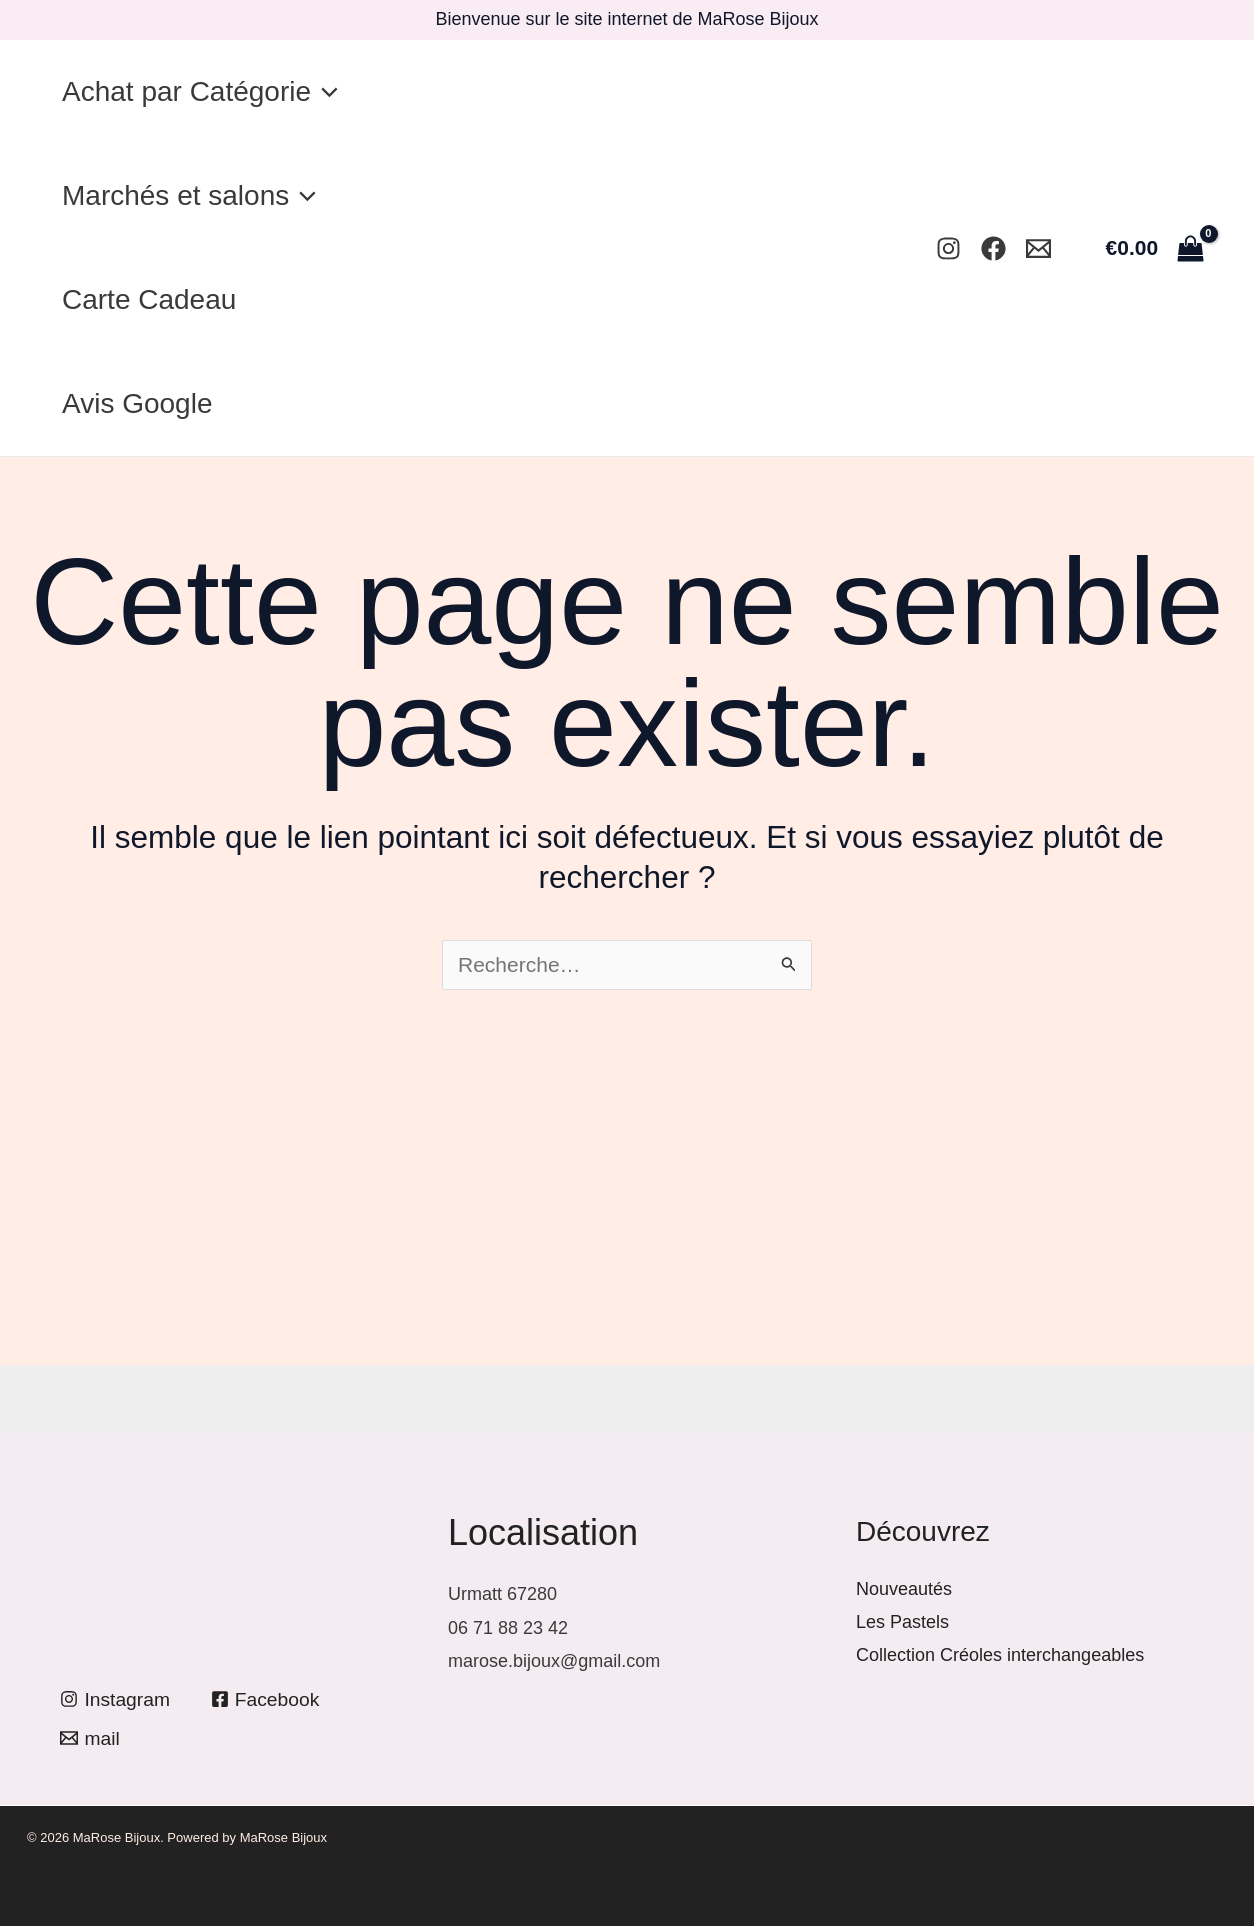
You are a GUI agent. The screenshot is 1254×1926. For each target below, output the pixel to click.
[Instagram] (948, 248)
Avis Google (143, 403)
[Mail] (1038, 248)
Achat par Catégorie (206, 92)
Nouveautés (904, 1589)
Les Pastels (902, 1622)
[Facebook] (993, 248)
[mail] (91, 1738)
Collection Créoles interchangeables (1000, 1655)
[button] (330, 92)
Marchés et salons (195, 196)
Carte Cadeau (155, 299)
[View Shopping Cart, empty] (1154, 247)
